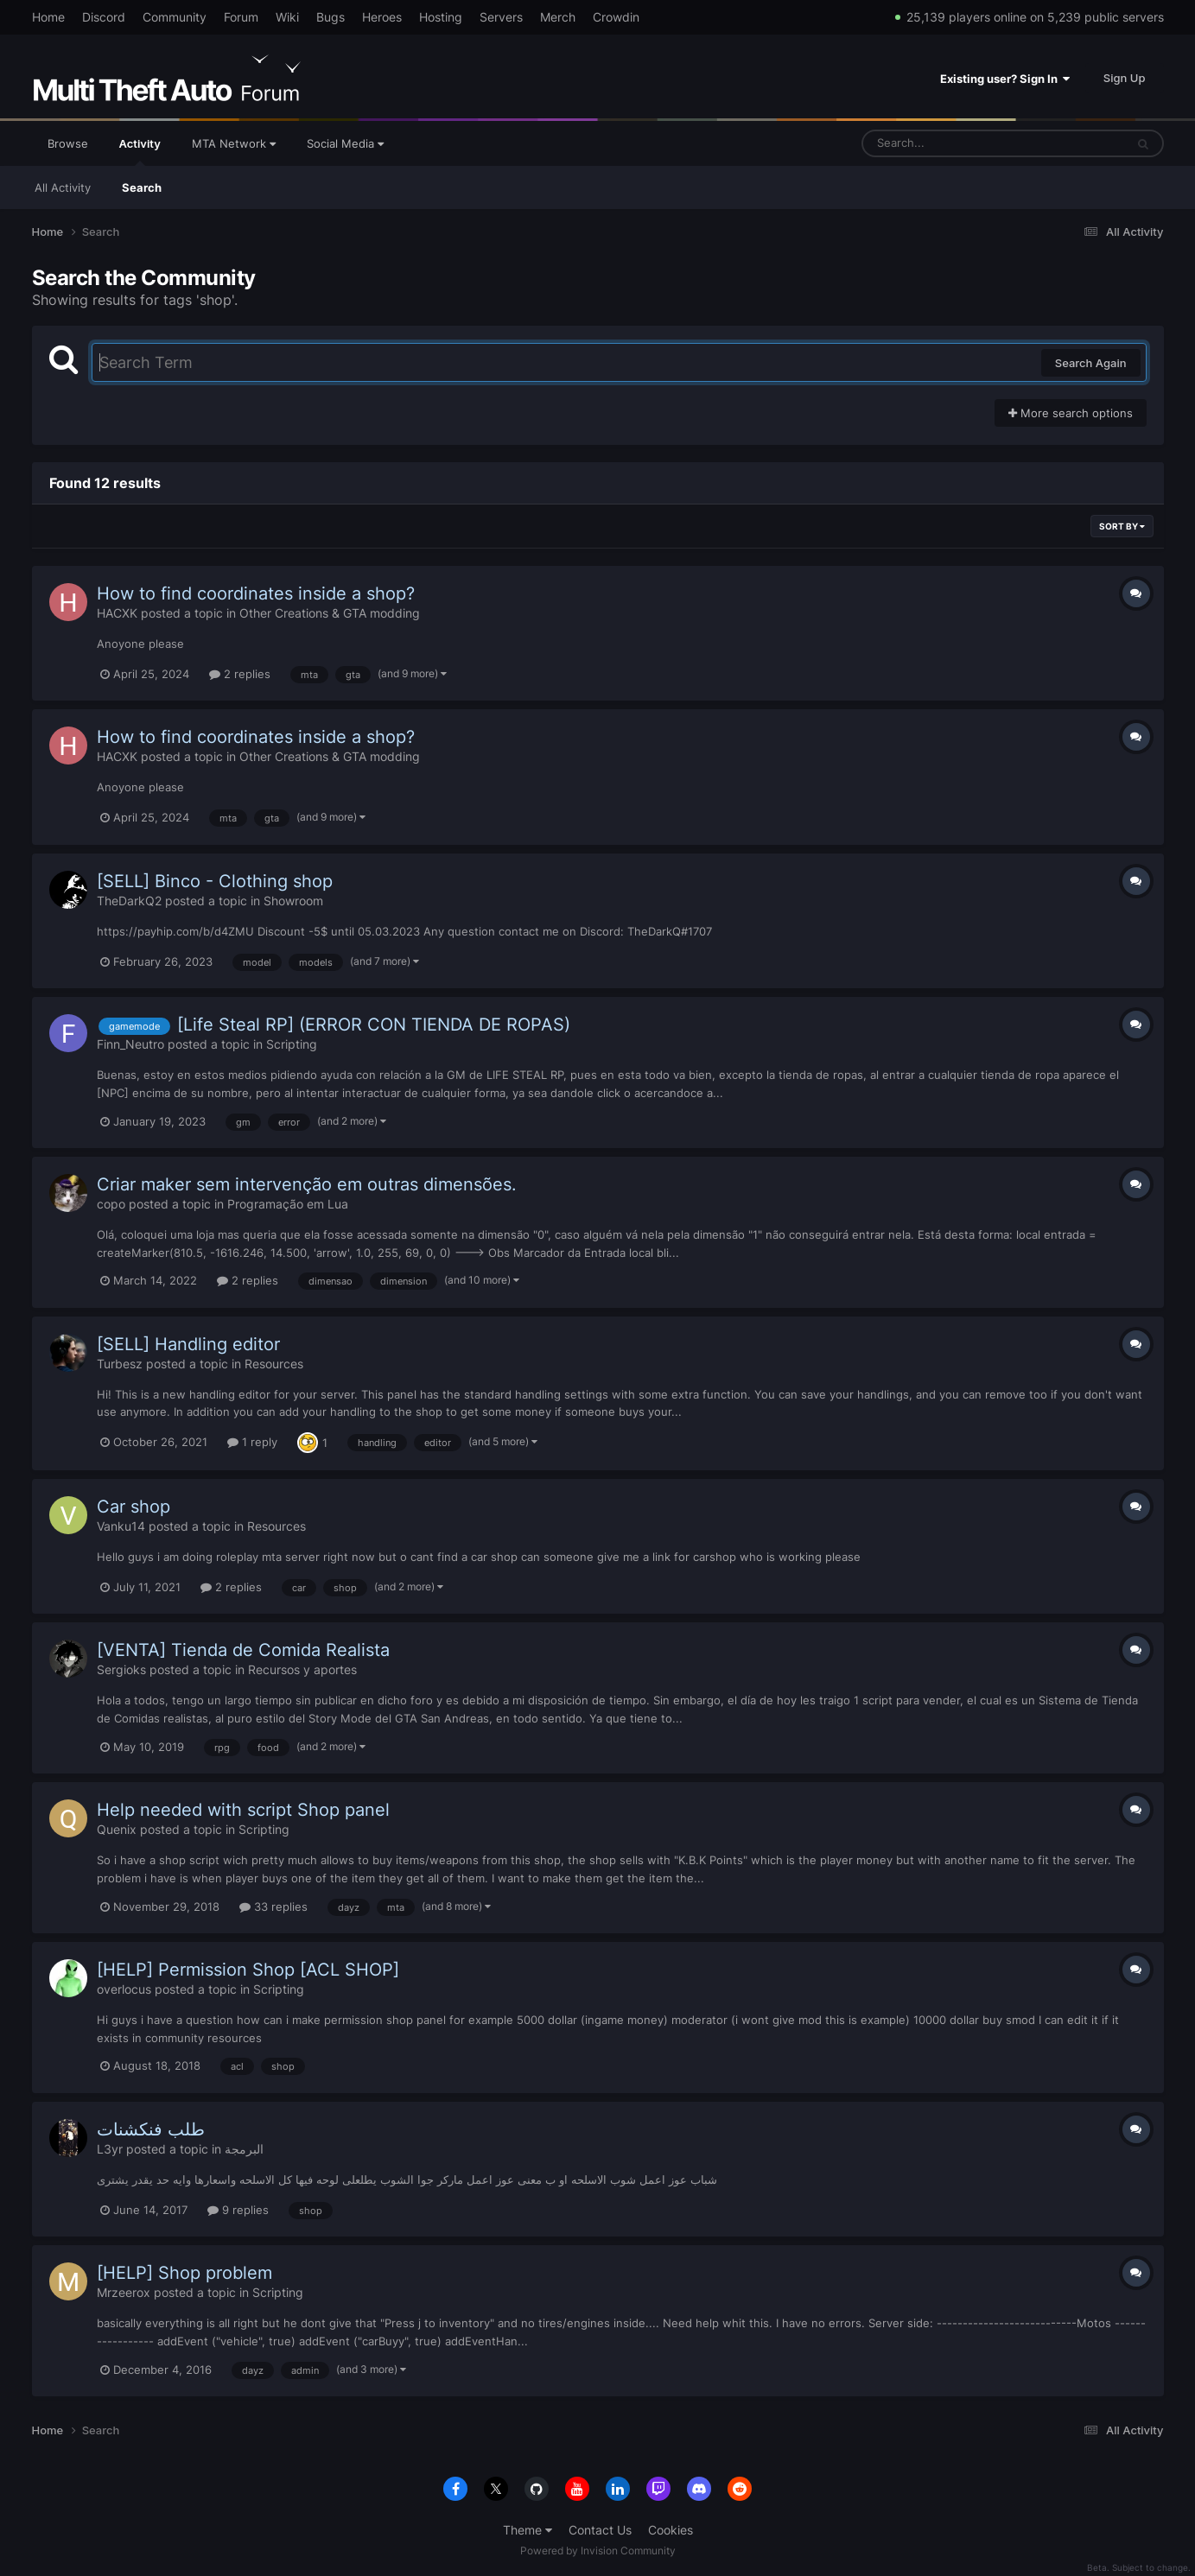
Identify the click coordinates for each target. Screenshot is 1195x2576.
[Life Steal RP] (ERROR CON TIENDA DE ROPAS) (373, 1024)
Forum (241, 17)
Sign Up (1124, 78)
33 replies (273, 1906)
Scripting (291, 1044)
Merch (557, 17)
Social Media (345, 143)
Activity (140, 151)
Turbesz (120, 1363)
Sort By (1122, 526)
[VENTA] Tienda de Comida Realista (243, 1650)
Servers (501, 17)
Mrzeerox (123, 2292)
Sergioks (121, 1669)
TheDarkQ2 (129, 900)
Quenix (117, 1829)
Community (175, 17)
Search (142, 187)
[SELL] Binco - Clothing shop (215, 881)
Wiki (287, 17)
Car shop (133, 1506)
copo (111, 1203)
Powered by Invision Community (598, 2550)
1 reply (252, 1442)
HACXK (117, 613)
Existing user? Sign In (1005, 79)
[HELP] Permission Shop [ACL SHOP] (248, 1969)
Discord (103, 17)
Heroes (382, 17)
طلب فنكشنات (151, 2129)
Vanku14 (121, 1526)
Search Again (1091, 363)
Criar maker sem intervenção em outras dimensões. (307, 1184)
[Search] (948, 143)
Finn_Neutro (130, 1044)
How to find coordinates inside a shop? (256, 593)
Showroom (293, 900)
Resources (274, 1363)
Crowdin (616, 17)
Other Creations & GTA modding (329, 613)
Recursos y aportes (302, 1669)
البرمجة (244, 2148)
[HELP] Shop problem (184, 2272)
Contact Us (600, 2529)
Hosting (440, 17)
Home (48, 17)
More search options (1070, 413)
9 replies (238, 2210)
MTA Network (234, 143)
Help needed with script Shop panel (243, 1809)
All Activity (63, 187)
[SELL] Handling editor (188, 1344)
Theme (527, 2529)
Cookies (670, 2529)
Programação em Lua (287, 1203)
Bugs (330, 17)
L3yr (110, 2148)
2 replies (239, 674)
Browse (68, 143)
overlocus (124, 1989)
